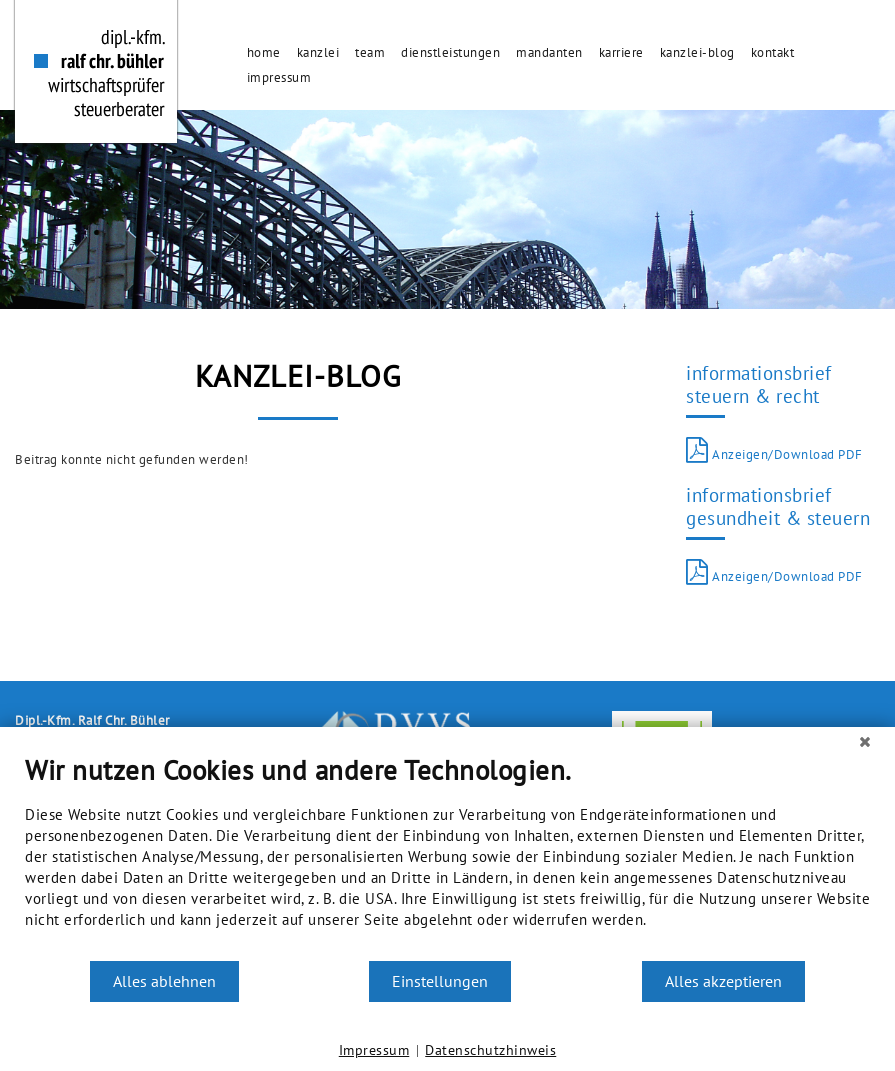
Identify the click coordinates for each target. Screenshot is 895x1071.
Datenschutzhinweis (490, 1050)
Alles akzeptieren (723, 981)
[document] (447, 856)
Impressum (374, 1050)
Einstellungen (440, 981)
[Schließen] (865, 742)
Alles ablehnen (164, 981)
